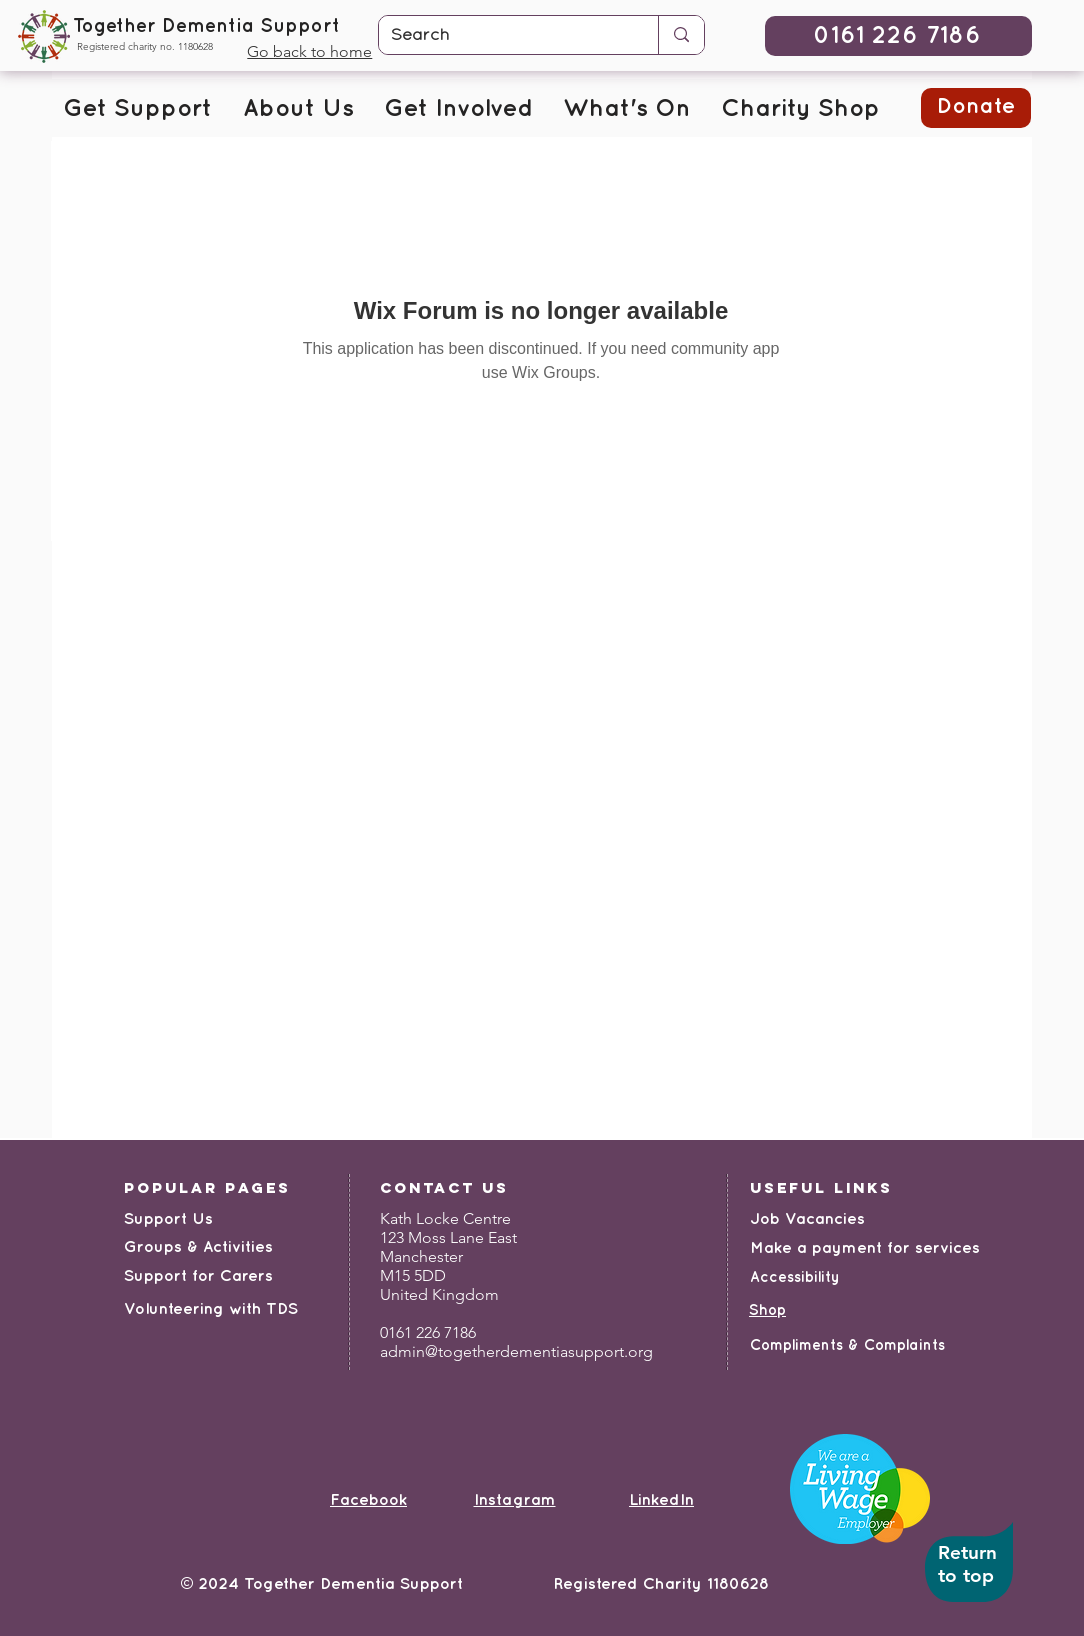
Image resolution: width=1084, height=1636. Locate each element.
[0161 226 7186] (898, 36)
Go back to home (309, 51)
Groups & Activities (198, 1247)
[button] (137, 110)
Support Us (168, 1219)
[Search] (503, 36)
